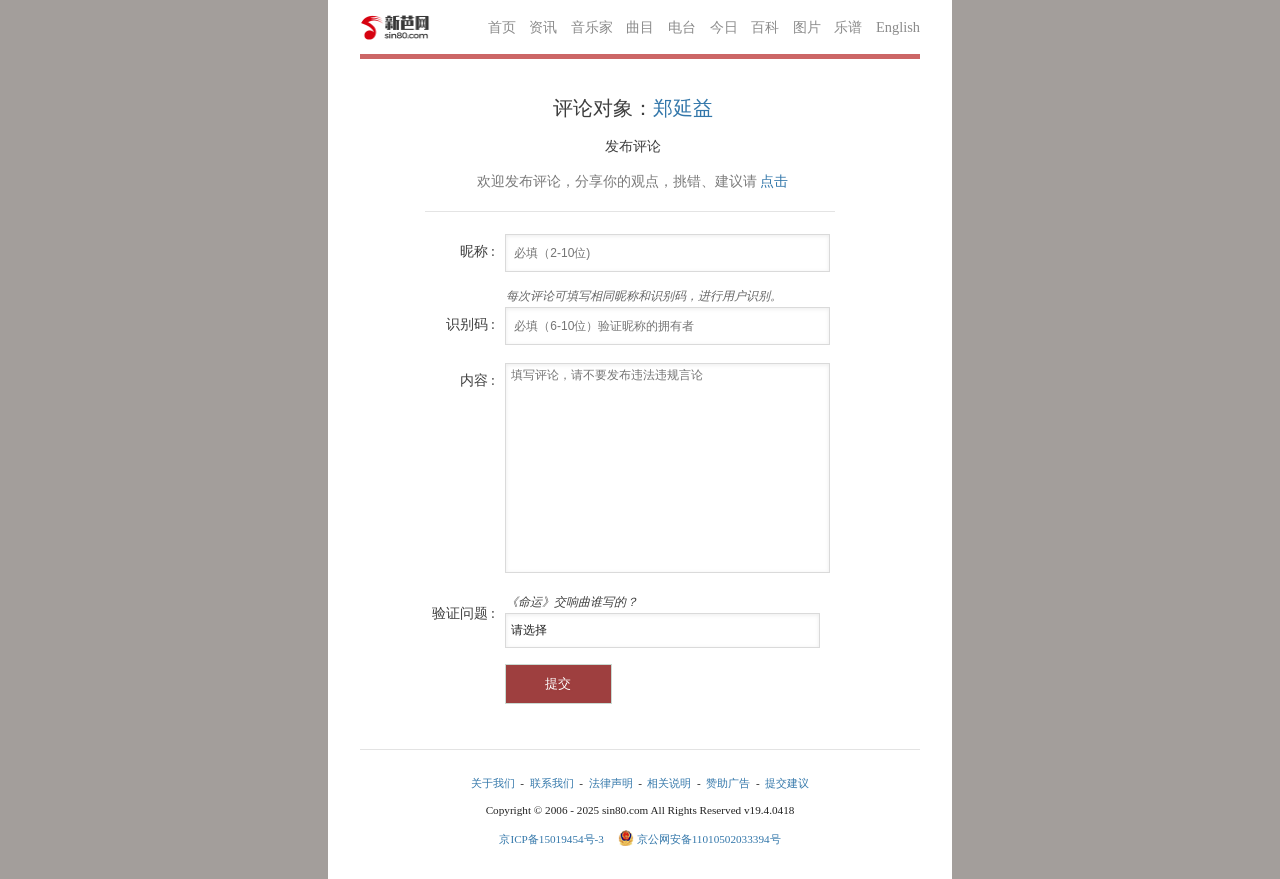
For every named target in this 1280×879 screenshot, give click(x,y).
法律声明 (611, 783)
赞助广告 (728, 783)
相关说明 (669, 783)
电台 (682, 27)
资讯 (543, 27)
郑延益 (683, 108)
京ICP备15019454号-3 (552, 839)
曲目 (640, 27)
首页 (502, 27)
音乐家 (592, 27)
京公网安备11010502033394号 (709, 839)
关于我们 (493, 783)
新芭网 (395, 27)
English (898, 27)
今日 (724, 27)
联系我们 (552, 783)
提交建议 (787, 783)
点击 (774, 181)
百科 (765, 27)
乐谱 (848, 27)
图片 (807, 27)
